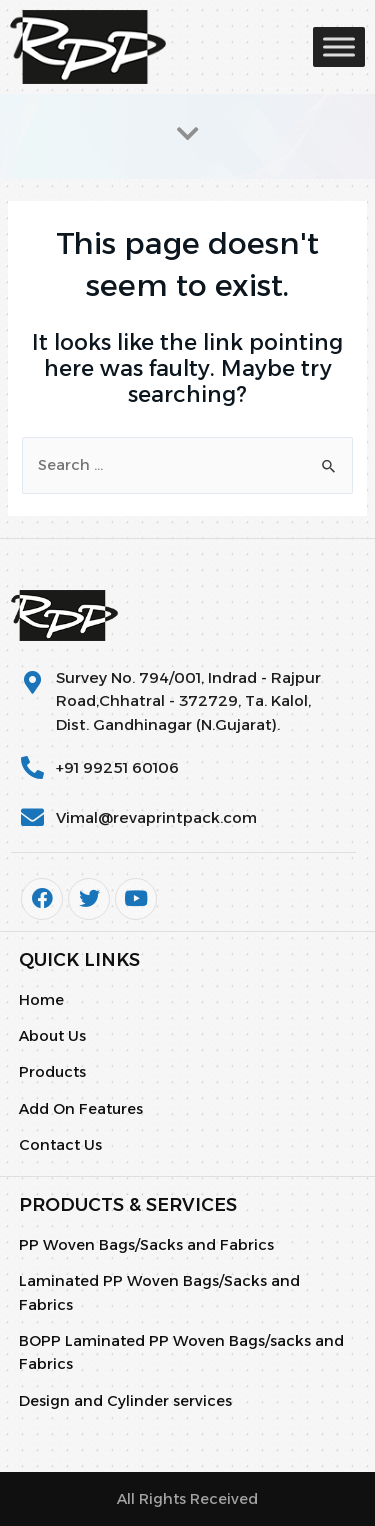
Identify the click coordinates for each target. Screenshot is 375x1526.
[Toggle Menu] (339, 46)
